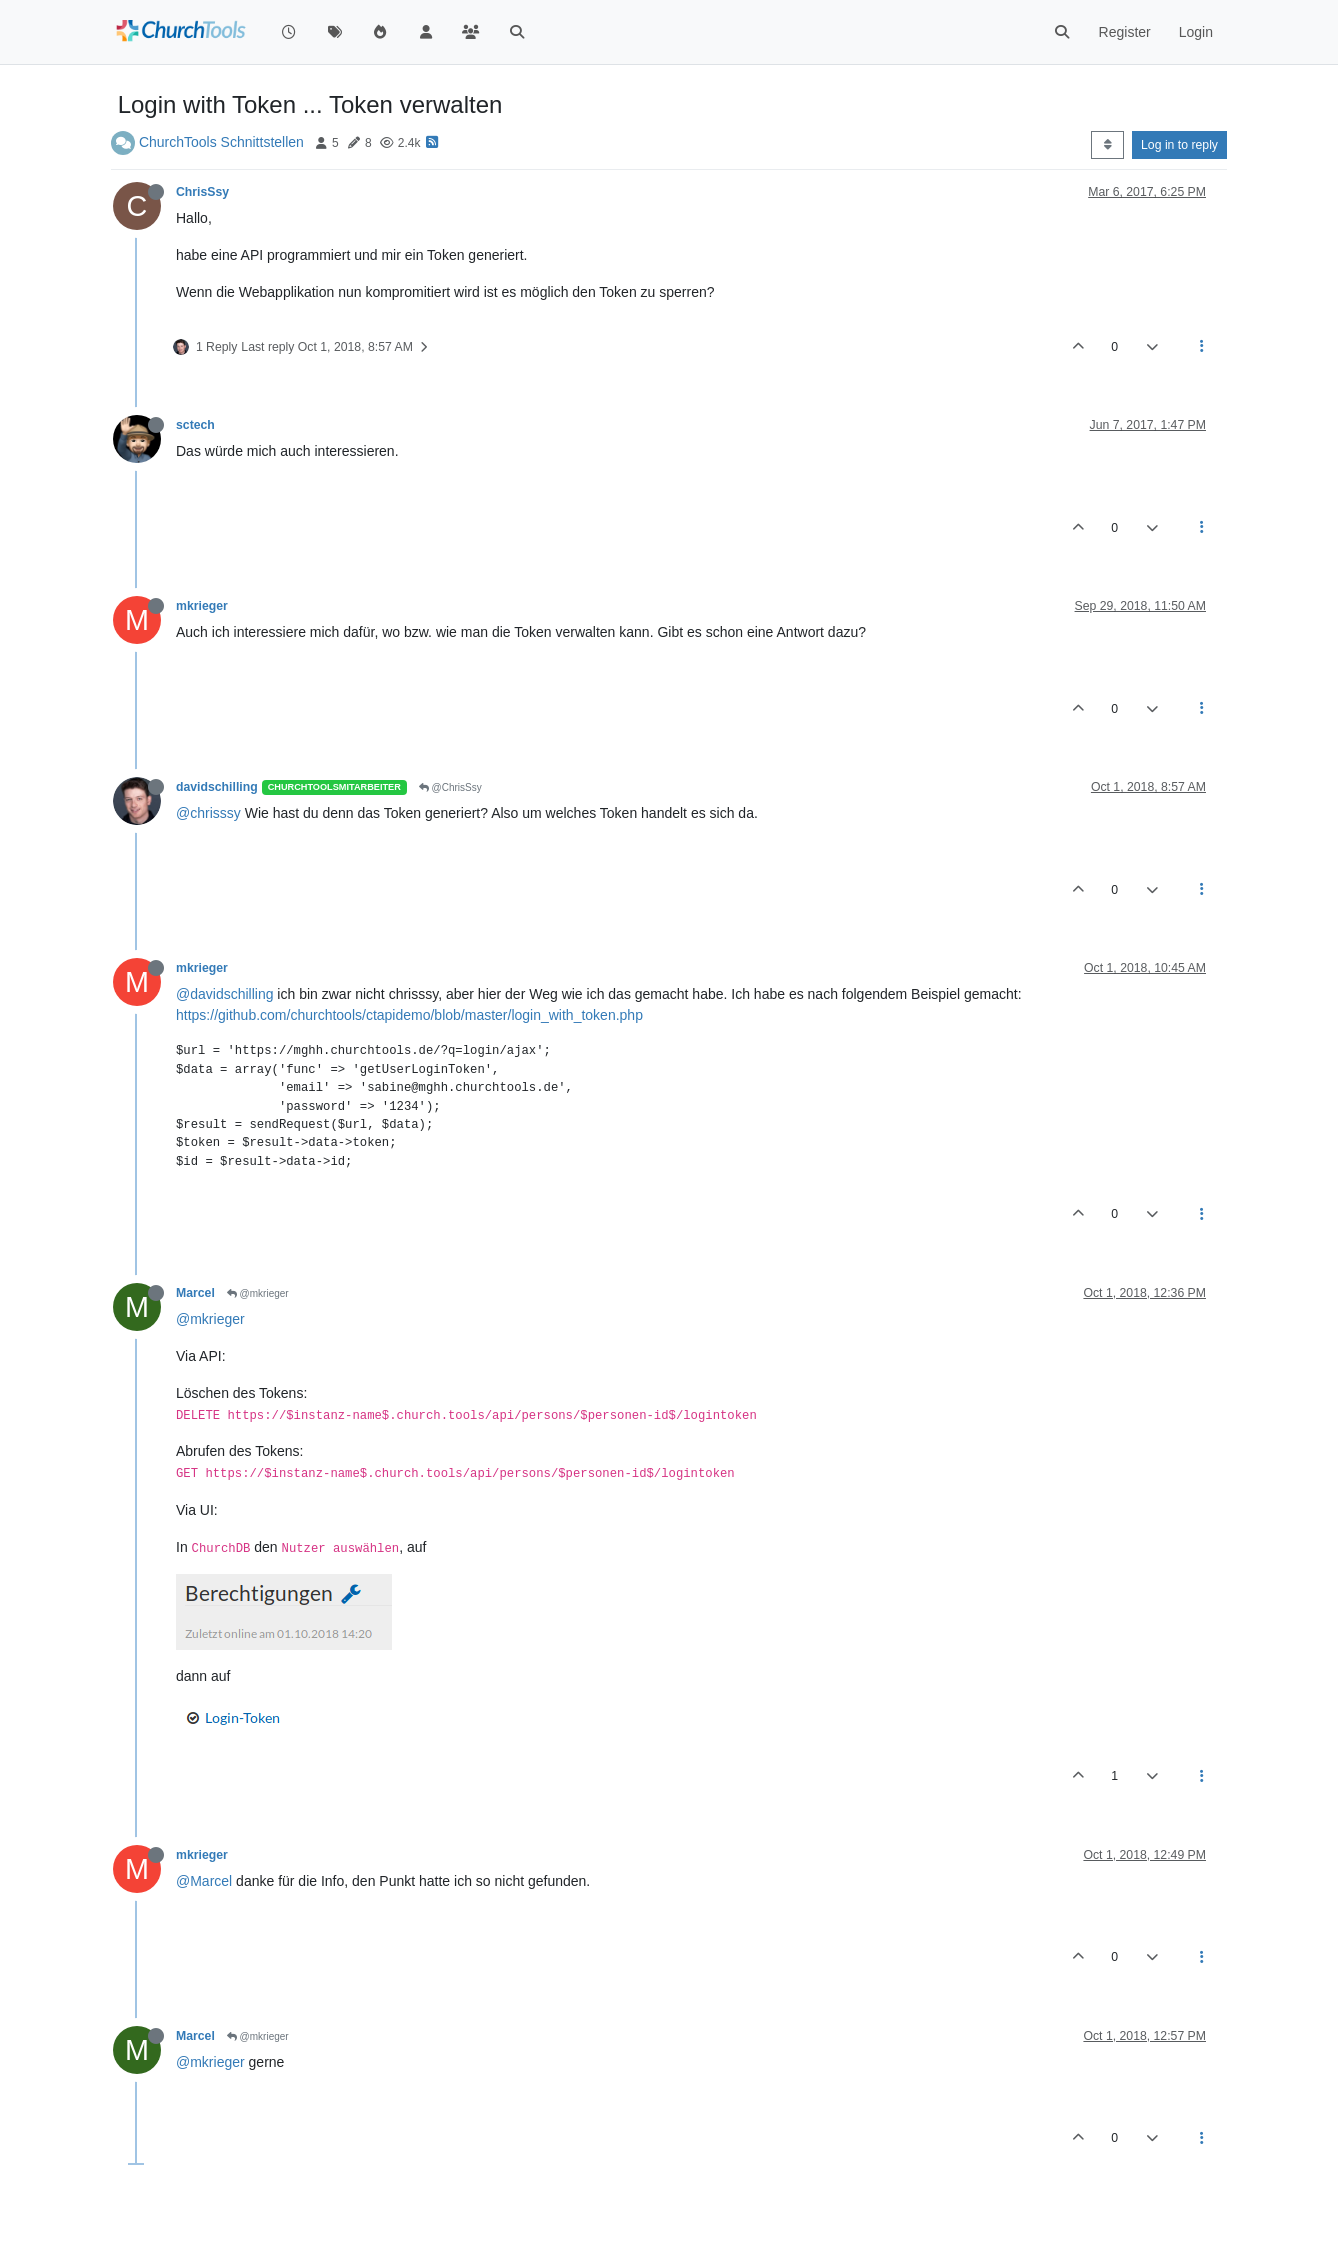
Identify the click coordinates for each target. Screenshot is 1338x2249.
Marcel (195, 1293)
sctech (195, 425)
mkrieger (202, 606)
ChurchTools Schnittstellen (221, 142)
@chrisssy (208, 813)
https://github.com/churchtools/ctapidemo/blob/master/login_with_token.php (409, 1015)
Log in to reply (1179, 145)
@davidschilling (224, 994)
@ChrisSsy (450, 787)
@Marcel (204, 1881)
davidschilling (217, 787)
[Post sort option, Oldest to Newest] (1107, 145)
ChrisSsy (202, 192)
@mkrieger (258, 1293)
